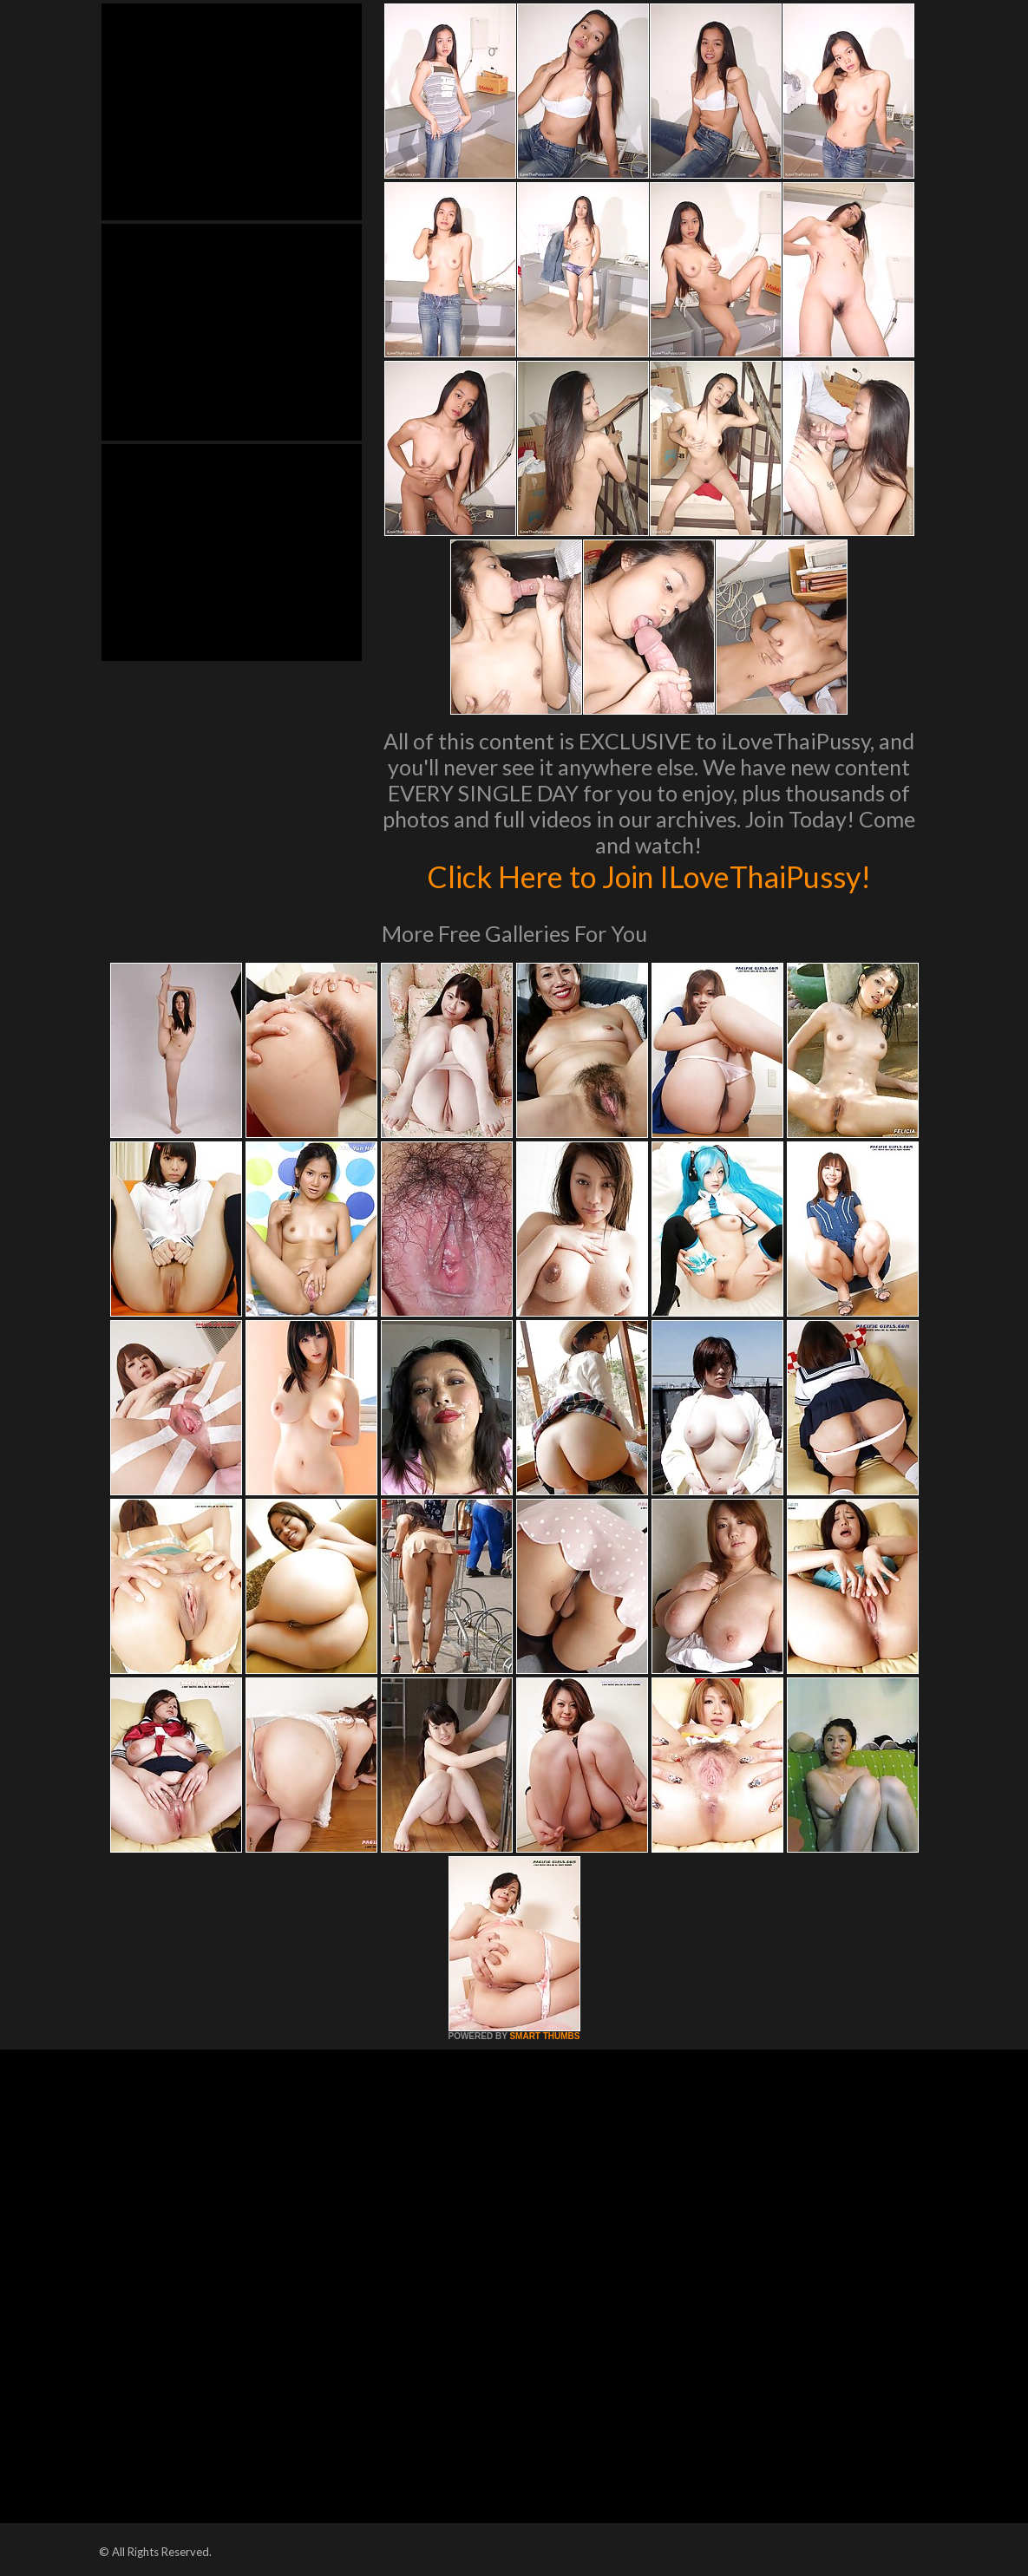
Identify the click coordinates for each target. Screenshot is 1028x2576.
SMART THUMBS (544, 2036)
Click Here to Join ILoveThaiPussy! (648, 876)
